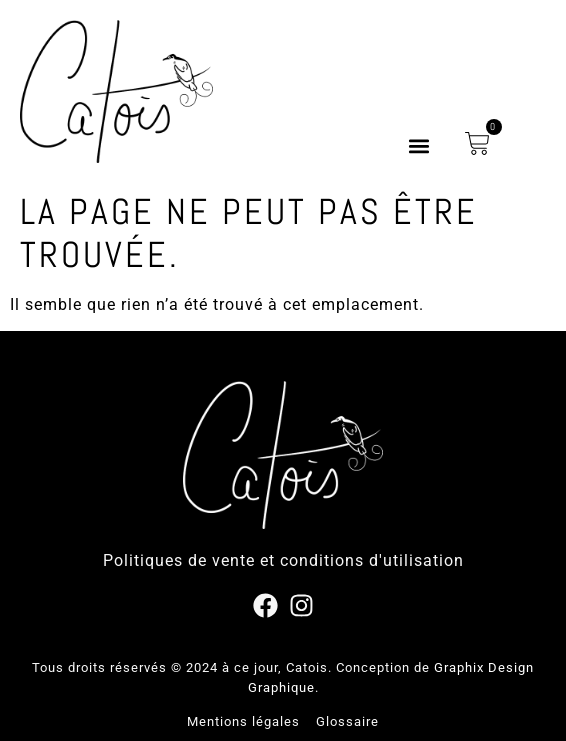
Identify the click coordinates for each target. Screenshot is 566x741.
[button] (418, 146)
